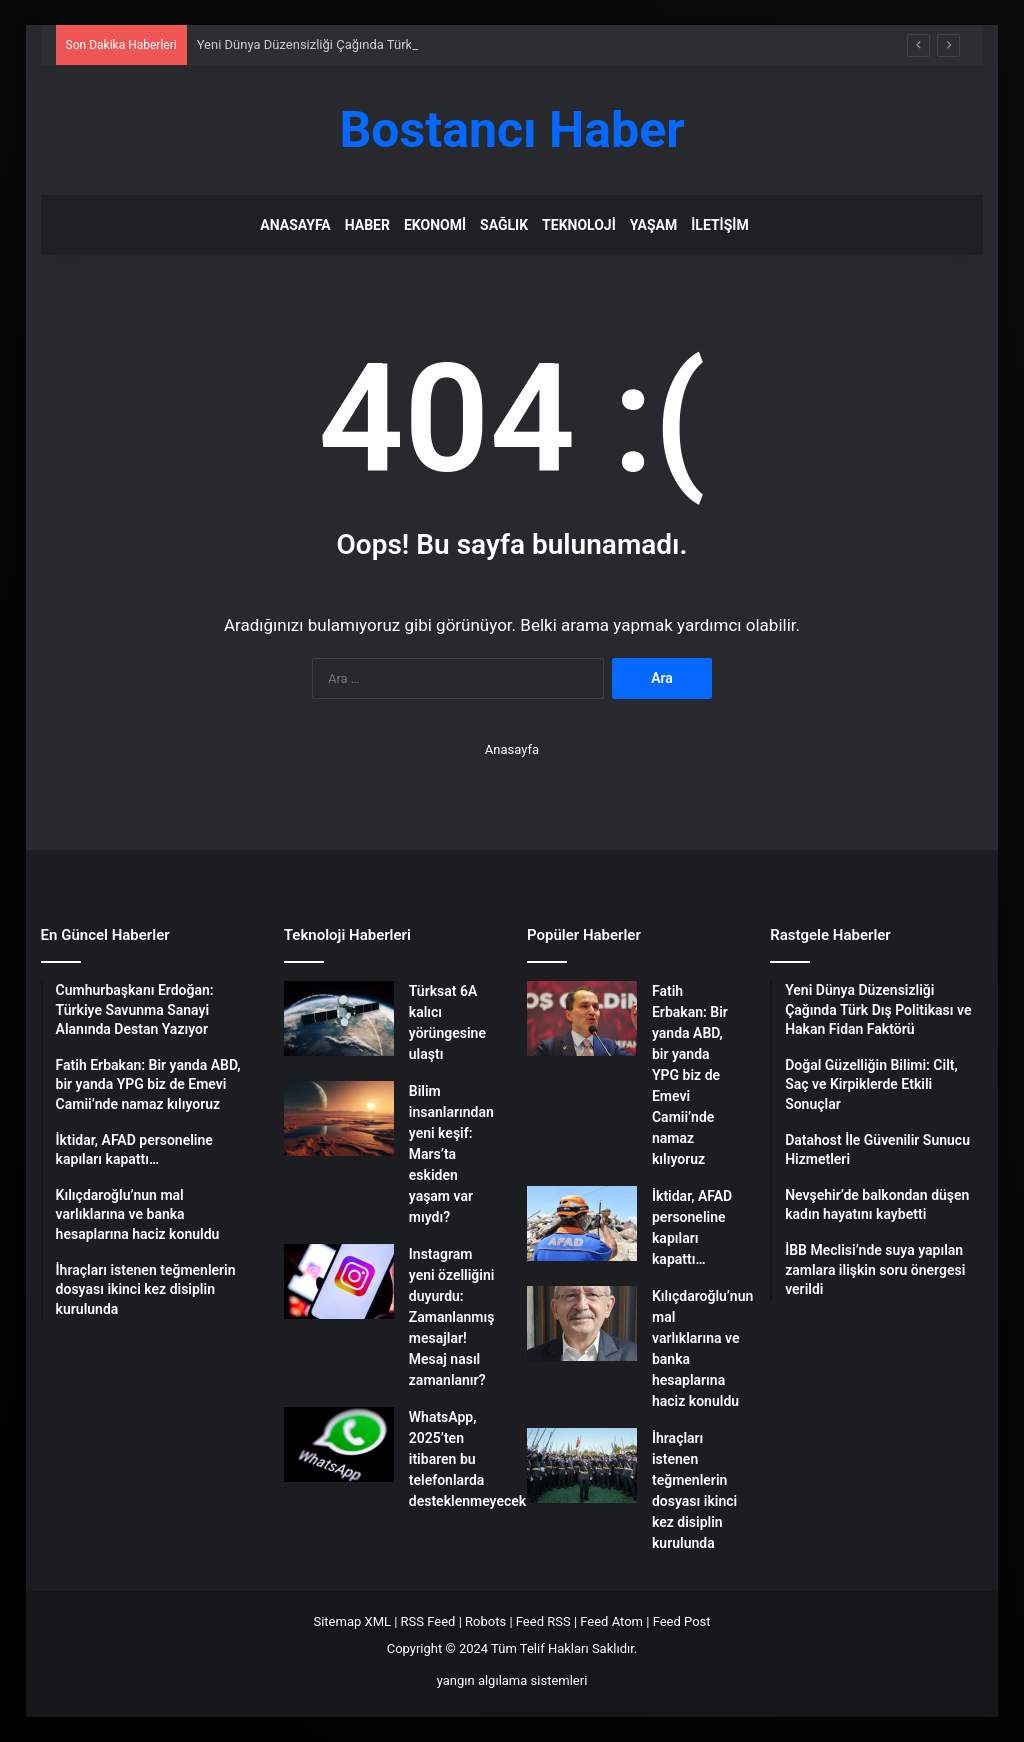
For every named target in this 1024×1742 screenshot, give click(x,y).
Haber (367, 225)
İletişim (719, 225)
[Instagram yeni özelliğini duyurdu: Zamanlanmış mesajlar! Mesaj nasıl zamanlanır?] (339, 1281)
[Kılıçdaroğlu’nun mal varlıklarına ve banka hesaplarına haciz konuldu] (582, 1323)
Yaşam (653, 225)
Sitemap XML (352, 1621)
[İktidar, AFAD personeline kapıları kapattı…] (582, 1223)
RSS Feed (428, 1621)
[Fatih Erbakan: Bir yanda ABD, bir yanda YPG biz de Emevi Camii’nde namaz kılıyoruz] (582, 1018)
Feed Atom (611, 1621)
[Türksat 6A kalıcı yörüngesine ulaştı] (339, 1018)
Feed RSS (543, 1621)
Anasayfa (295, 225)
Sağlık (504, 225)
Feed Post (682, 1621)
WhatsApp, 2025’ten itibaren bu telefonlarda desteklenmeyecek (467, 1459)
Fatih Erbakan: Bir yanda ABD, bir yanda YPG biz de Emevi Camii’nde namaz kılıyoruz (690, 1075)
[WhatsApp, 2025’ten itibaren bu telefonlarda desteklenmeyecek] (339, 1444)
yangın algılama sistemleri (512, 1680)
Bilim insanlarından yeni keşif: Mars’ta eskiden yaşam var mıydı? (451, 1154)
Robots (485, 1621)
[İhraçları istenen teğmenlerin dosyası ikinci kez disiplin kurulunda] (582, 1465)
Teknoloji (579, 225)
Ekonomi (435, 225)
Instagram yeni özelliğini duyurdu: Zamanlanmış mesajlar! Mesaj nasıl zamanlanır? (452, 1317)
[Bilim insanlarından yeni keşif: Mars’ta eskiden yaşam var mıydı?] (339, 1118)
